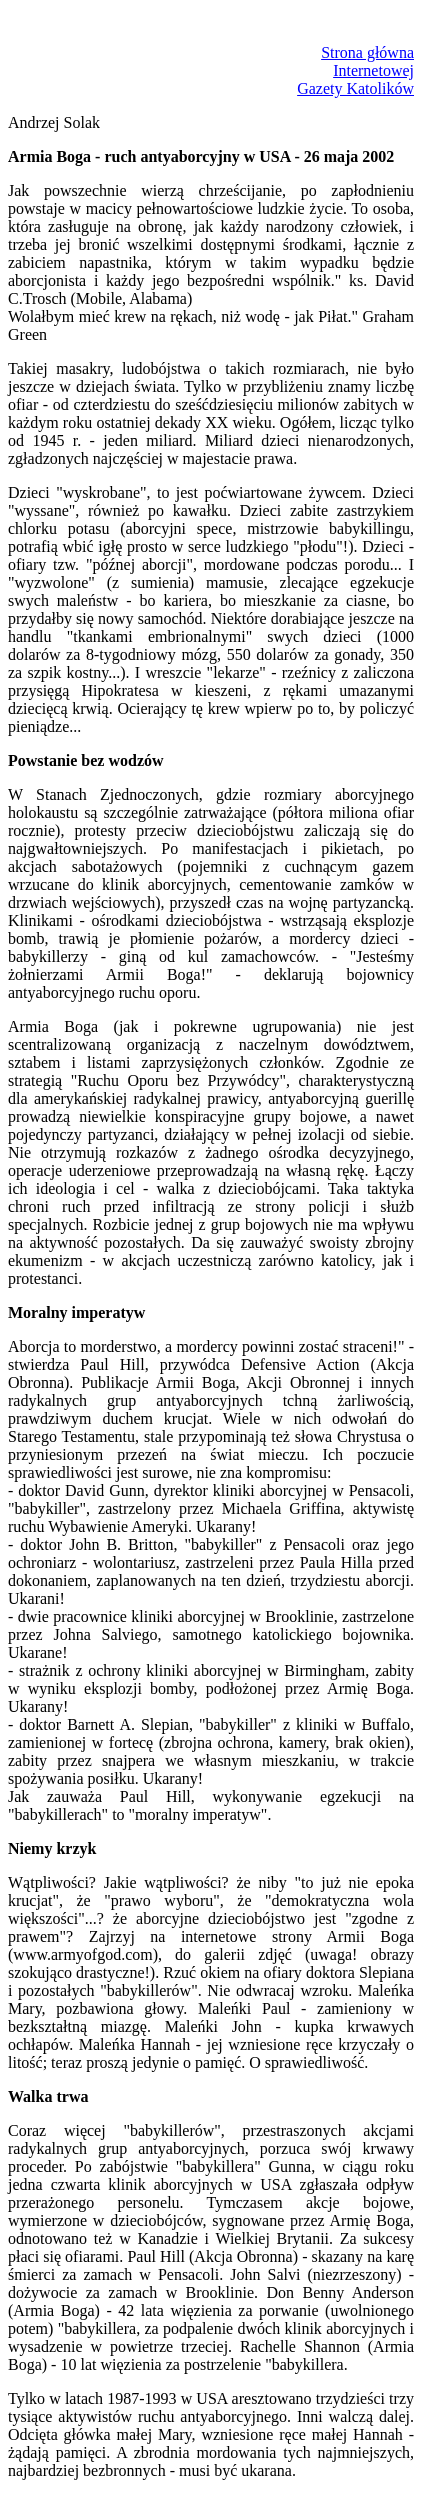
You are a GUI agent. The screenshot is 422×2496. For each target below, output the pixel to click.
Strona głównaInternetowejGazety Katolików (355, 70)
